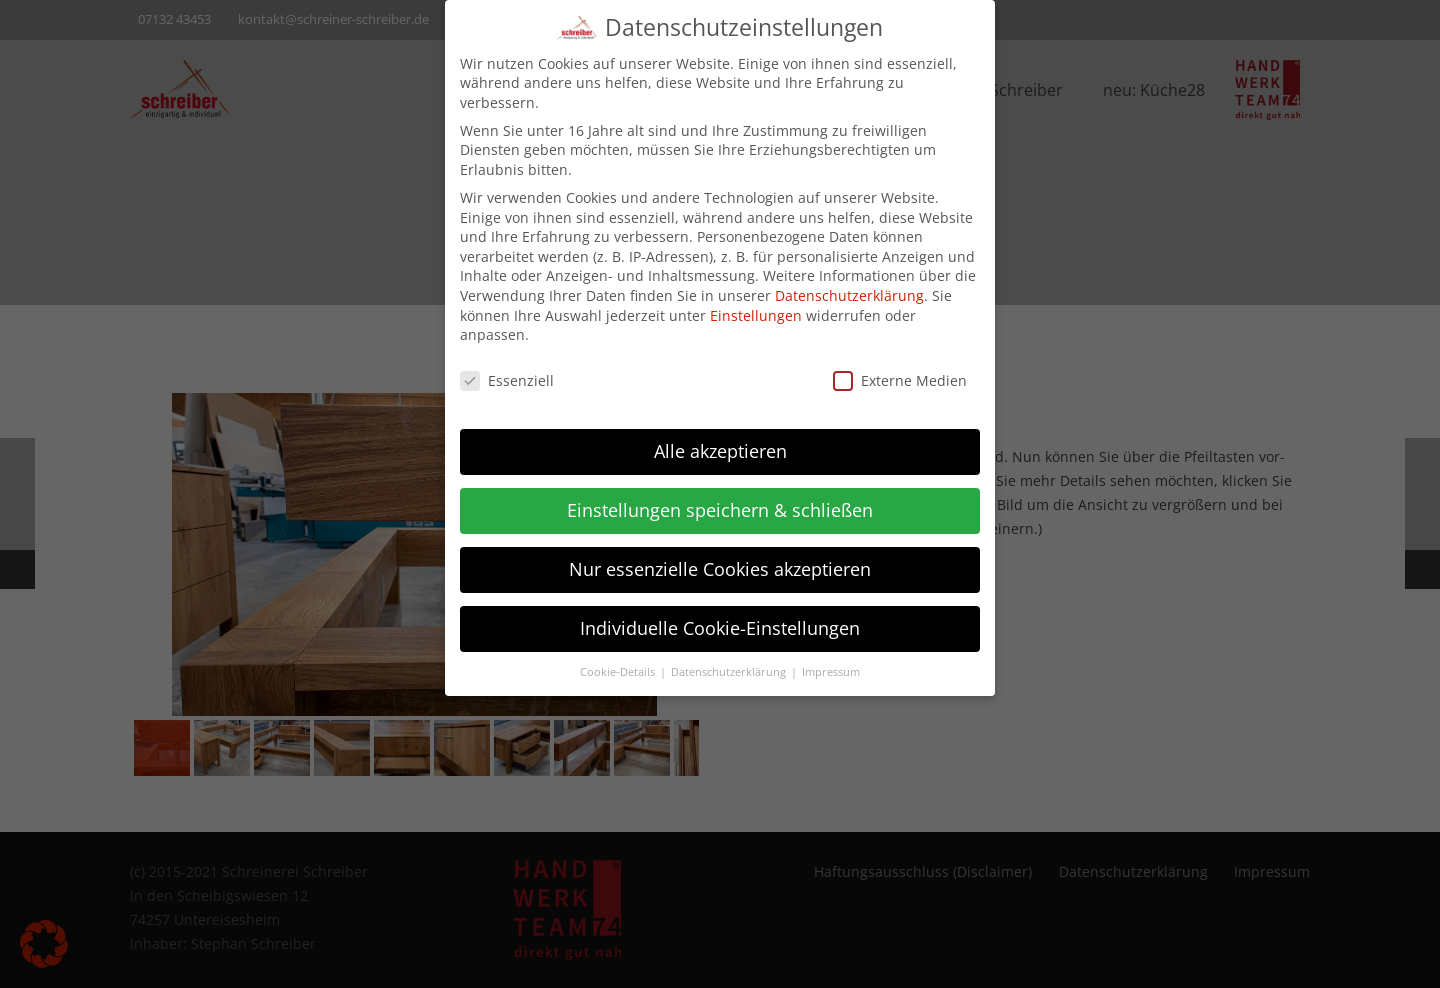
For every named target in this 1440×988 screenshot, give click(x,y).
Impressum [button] (831, 658)
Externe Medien (900, 366)
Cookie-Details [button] (619, 658)
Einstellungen (756, 301)
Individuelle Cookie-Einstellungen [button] (720, 614)
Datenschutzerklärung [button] (730, 658)
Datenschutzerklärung (849, 281)
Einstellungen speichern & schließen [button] (720, 496)
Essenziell (507, 366)
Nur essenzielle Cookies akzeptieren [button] (720, 555)
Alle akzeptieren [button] (720, 437)
